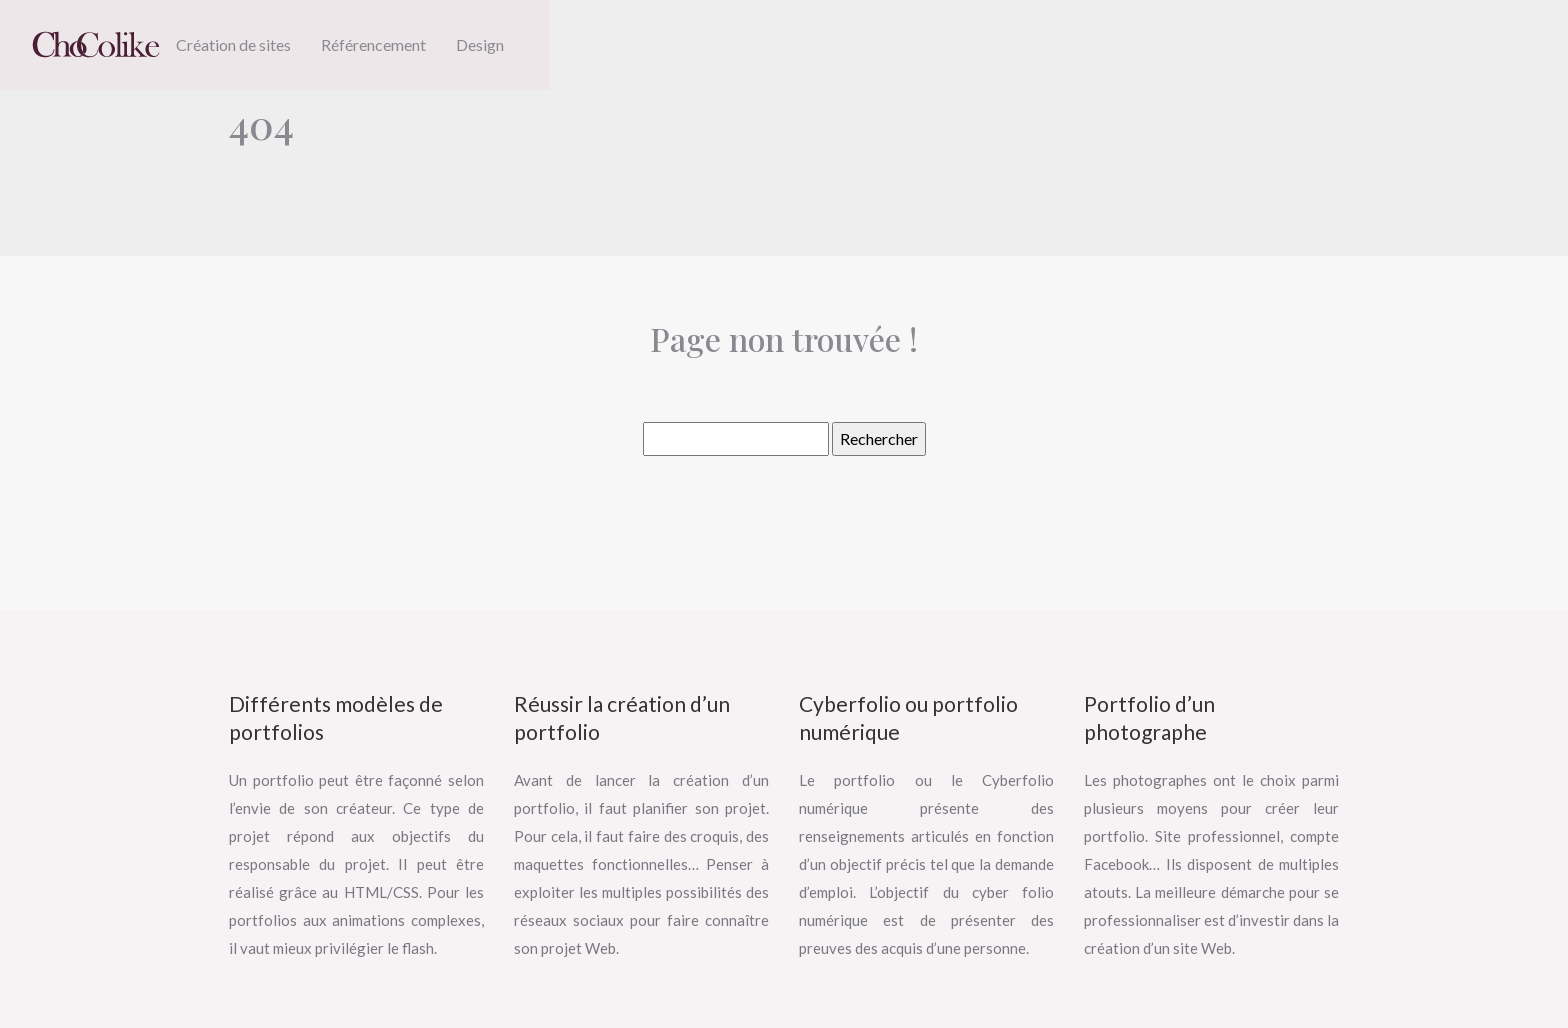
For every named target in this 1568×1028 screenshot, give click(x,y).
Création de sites (233, 44)
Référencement (373, 44)
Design (480, 44)
